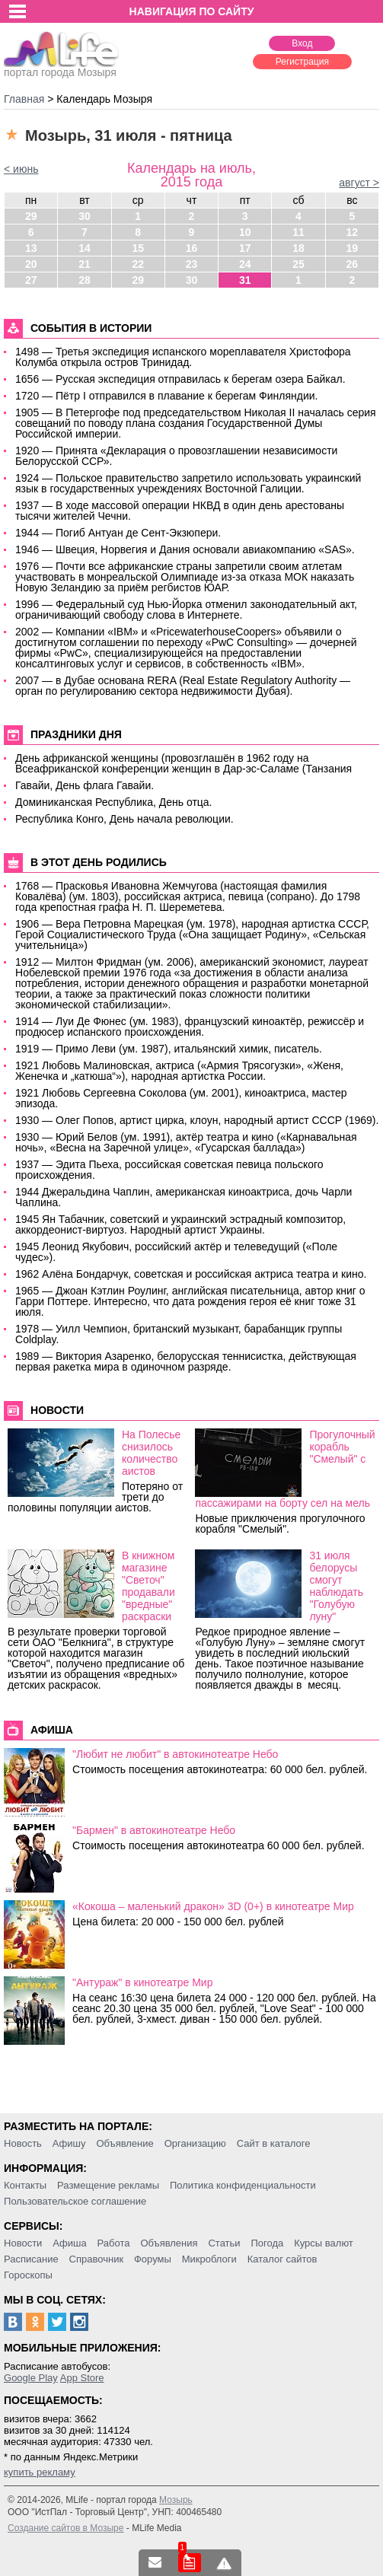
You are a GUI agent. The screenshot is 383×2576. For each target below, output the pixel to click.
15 (138, 248)
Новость (23, 2143)
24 (245, 264)
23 (192, 264)
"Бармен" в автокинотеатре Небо (153, 1830)
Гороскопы (28, 2275)
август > (359, 183)
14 (84, 248)
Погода (267, 2243)
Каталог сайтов (282, 2259)
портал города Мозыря (61, 67)
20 (31, 264)
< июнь (21, 169)
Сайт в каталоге (274, 2143)
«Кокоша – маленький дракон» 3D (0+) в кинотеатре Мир (213, 1906)
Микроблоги (209, 2259)
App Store (82, 2377)
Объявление (124, 2143)
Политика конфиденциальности (243, 2185)
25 (298, 264)
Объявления (168, 2243)
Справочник (96, 2259)
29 (31, 216)
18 (298, 248)
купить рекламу (39, 2472)
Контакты (25, 2185)
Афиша (69, 2243)
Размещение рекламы (108, 2185)
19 (352, 248)
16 (192, 248)
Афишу (69, 2143)
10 (245, 232)
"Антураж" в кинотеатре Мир (142, 1982)
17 (245, 248)
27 (31, 280)
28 (84, 280)
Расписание (31, 2259)
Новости (23, 2243)
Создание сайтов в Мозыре (65, 2528)
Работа (113, 2243)
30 (84, 216)
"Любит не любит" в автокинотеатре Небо (175, 1754)
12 (352, 232)
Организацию (195, 2143)
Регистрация (302, 61)
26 (352, 264)
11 (298, 232)
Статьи (224, 2243)
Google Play (31, 2377)
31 (245, 280)
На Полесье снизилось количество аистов (151, 1452)
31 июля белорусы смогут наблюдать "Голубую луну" (336, 1585)
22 (138, 264)
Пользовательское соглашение (75, 2201)
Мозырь (176, 2500)
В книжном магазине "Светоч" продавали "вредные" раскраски (148, 1585)
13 (31, 248)
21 (84, 264)
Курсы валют (323, 2243)
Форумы (152, 2259)
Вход (302, 43)
